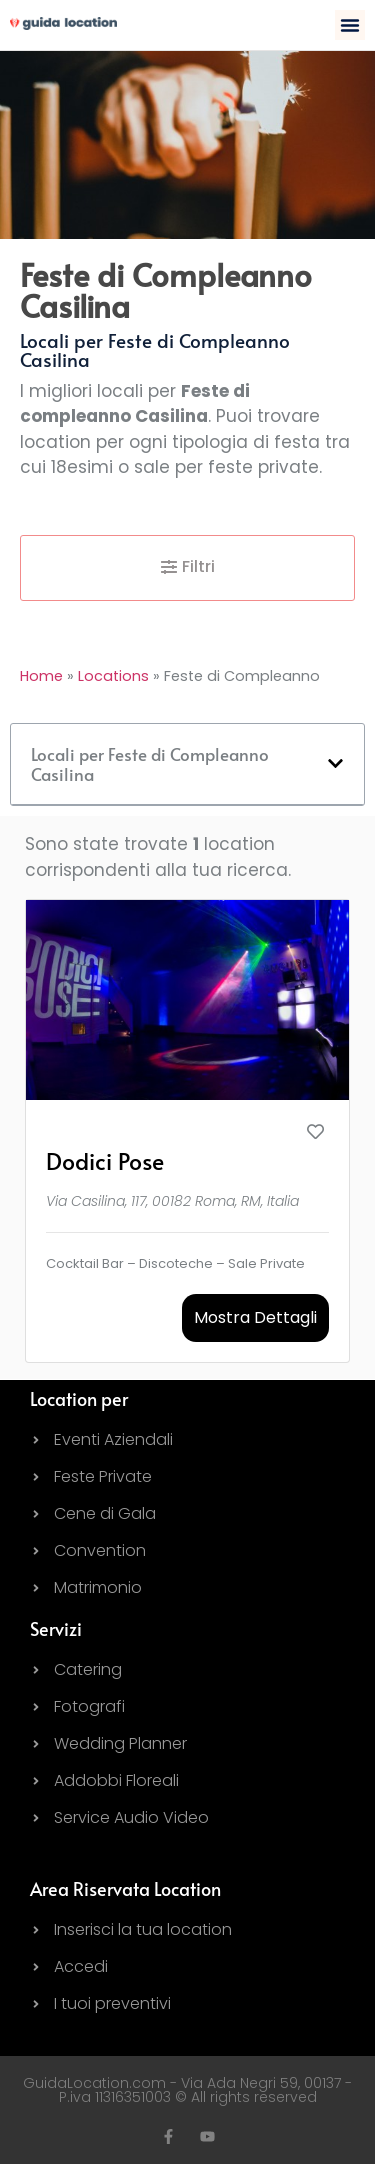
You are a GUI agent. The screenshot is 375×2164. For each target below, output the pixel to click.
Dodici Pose (105, 1160)
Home (41, 676)
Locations (113, 676)
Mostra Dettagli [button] (255, 1317)
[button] (350, 25)
